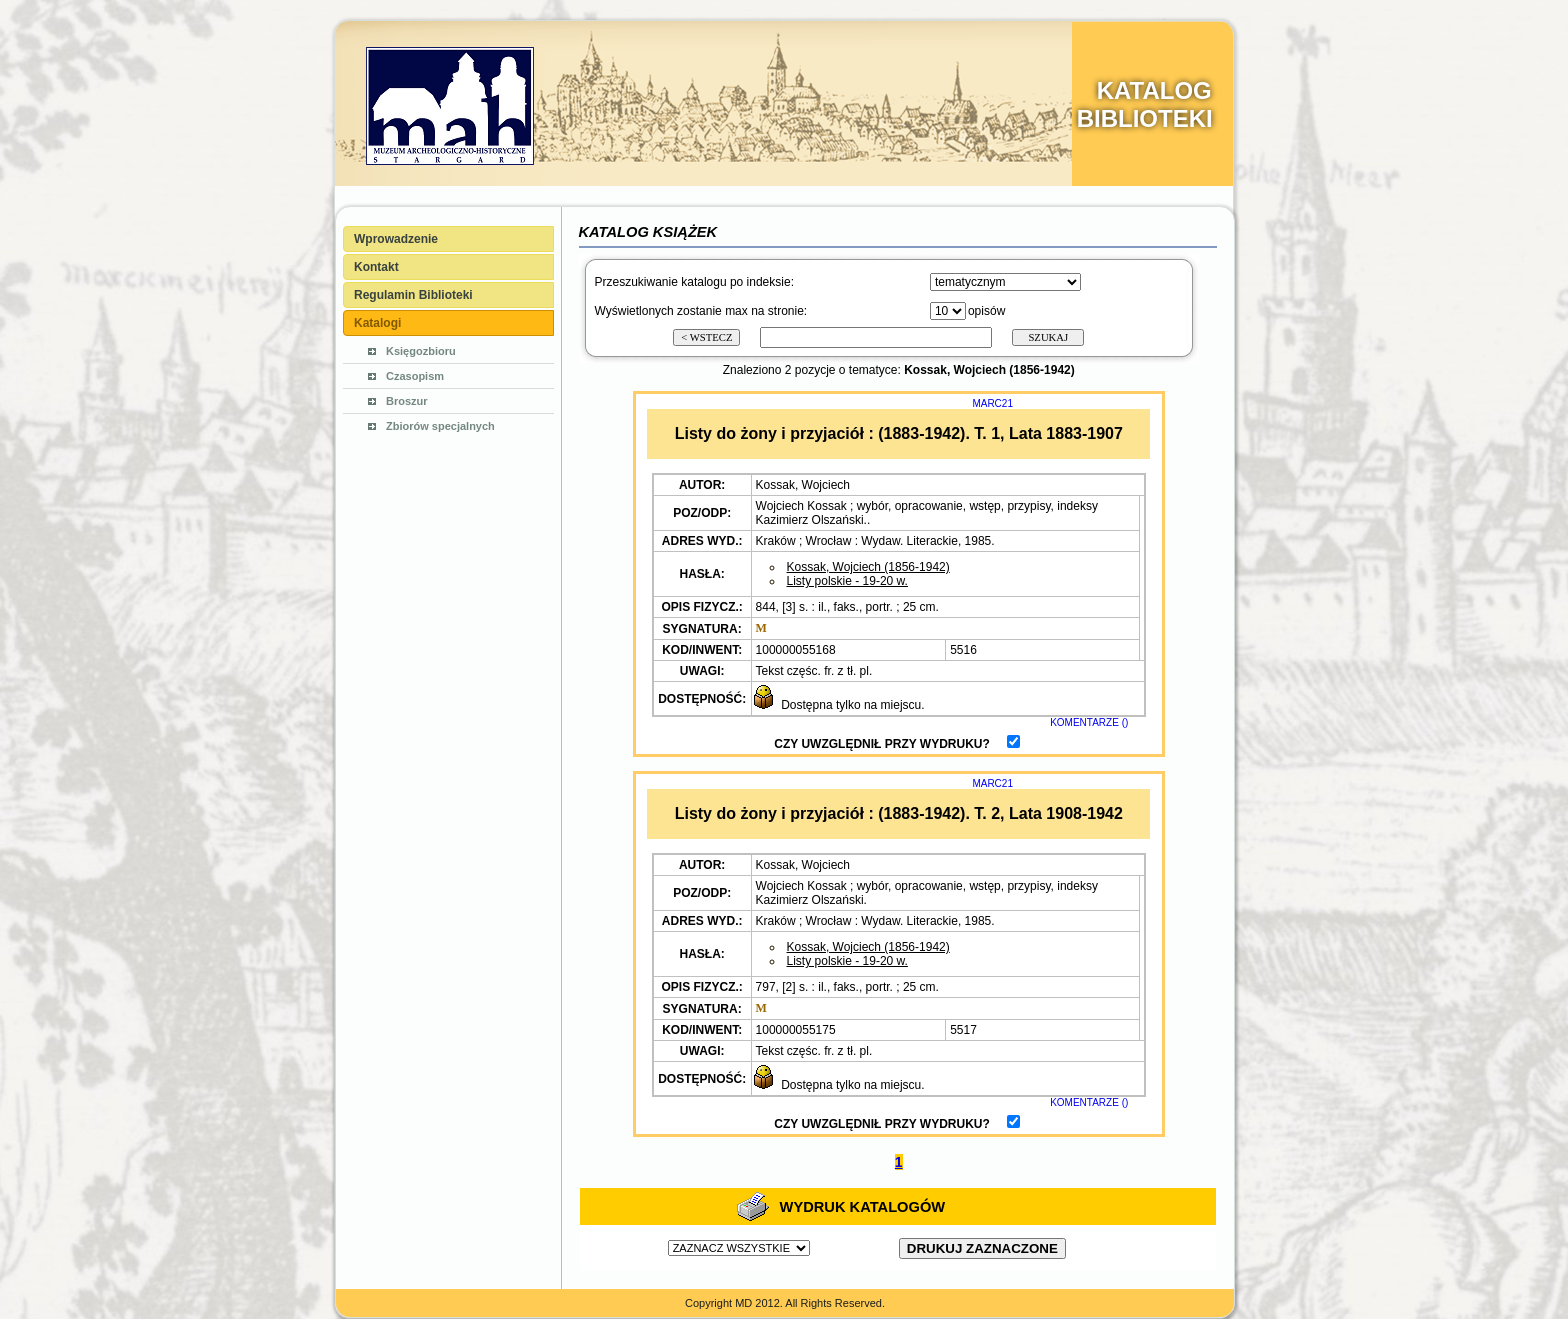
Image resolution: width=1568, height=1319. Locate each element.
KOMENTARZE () (1089, 722)
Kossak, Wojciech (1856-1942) (868, 567)
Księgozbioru (421, 351)
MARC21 (992, 403)
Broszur (407, 401)
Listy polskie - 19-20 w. (847, 581)
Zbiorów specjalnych (440, 426)
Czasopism (415, 376)
